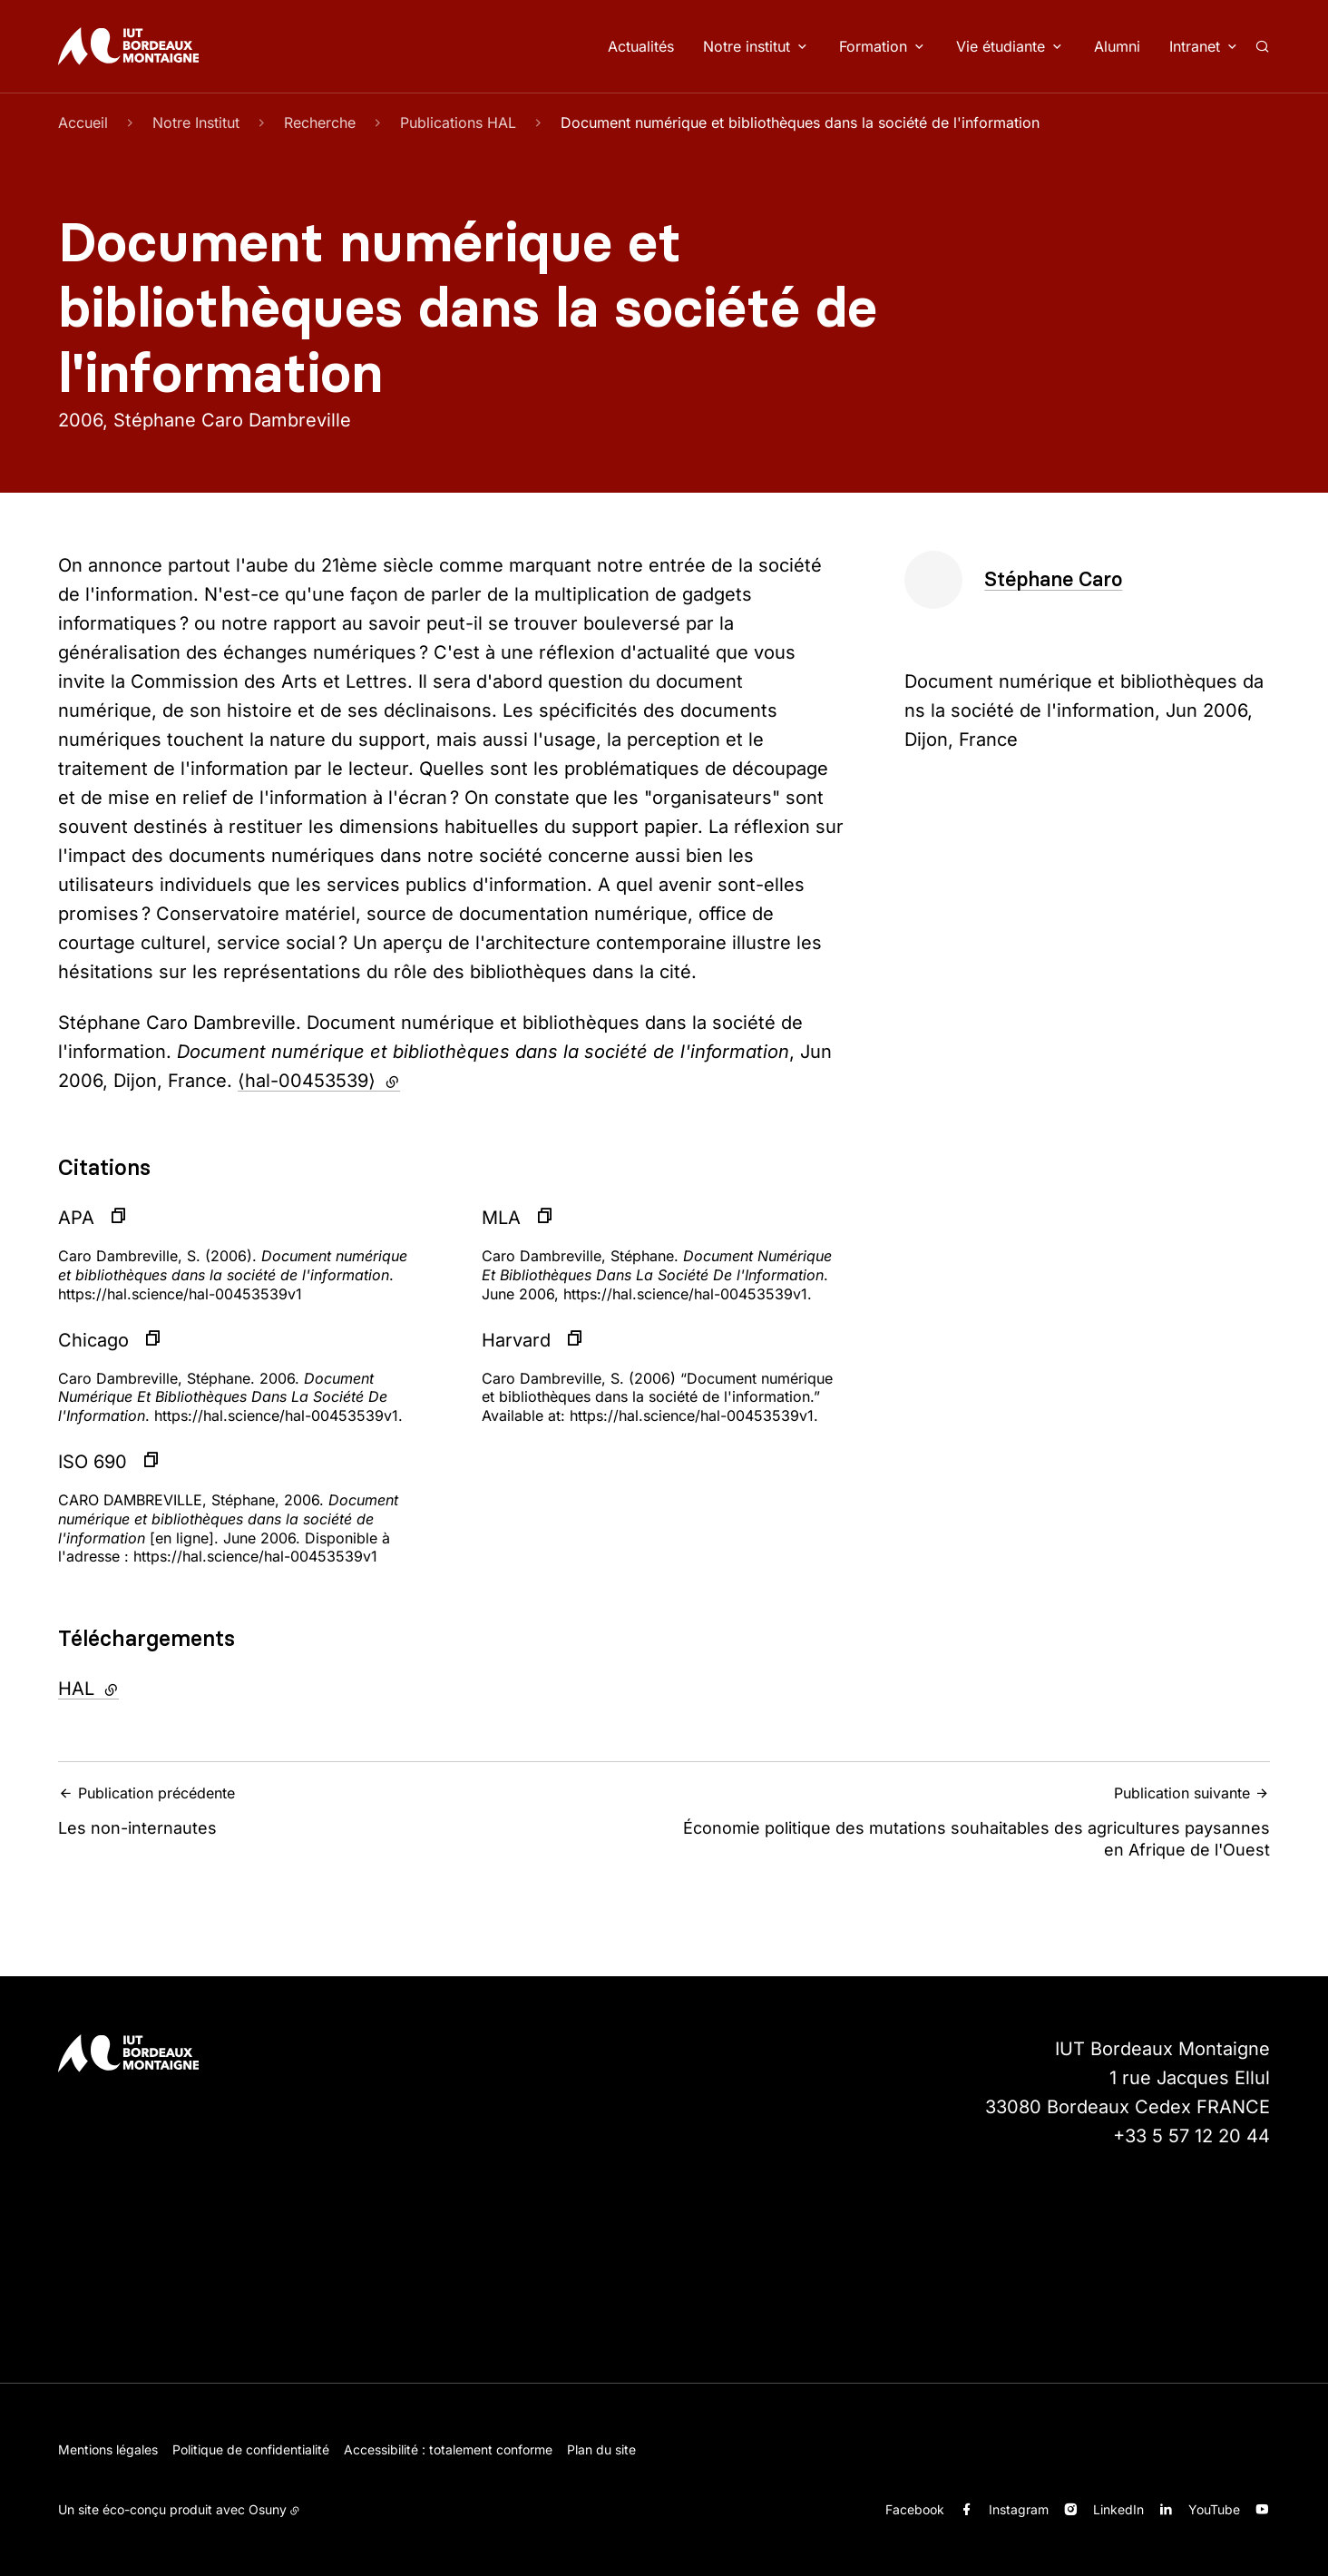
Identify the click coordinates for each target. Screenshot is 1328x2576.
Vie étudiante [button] (1000, 46)
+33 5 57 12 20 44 (1191, 2136)
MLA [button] (501, 1218)
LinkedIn (1118, 2509)
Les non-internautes (355, 1810)
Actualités (641, 46)
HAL (134, 1686)
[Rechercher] (1262, 46)
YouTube (1214, 2509)
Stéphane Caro (1053, 579)
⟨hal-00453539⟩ (319, 1081)
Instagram (1019, 2509)
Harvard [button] (516, 1340)
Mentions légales (108, 2449)
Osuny (268, 2509)
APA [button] (76, 1218)
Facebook (914, 2509)
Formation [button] (873, 46)
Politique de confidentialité (250, 2449)
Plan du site (601, 2449)
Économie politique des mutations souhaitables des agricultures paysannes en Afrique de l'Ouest (972, 1821)
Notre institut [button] (746, 46)
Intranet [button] (1194, 46)
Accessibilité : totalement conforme (448, 2449)
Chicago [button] (93, 1340)
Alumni (1117, 46)
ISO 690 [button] (92, 1462)
